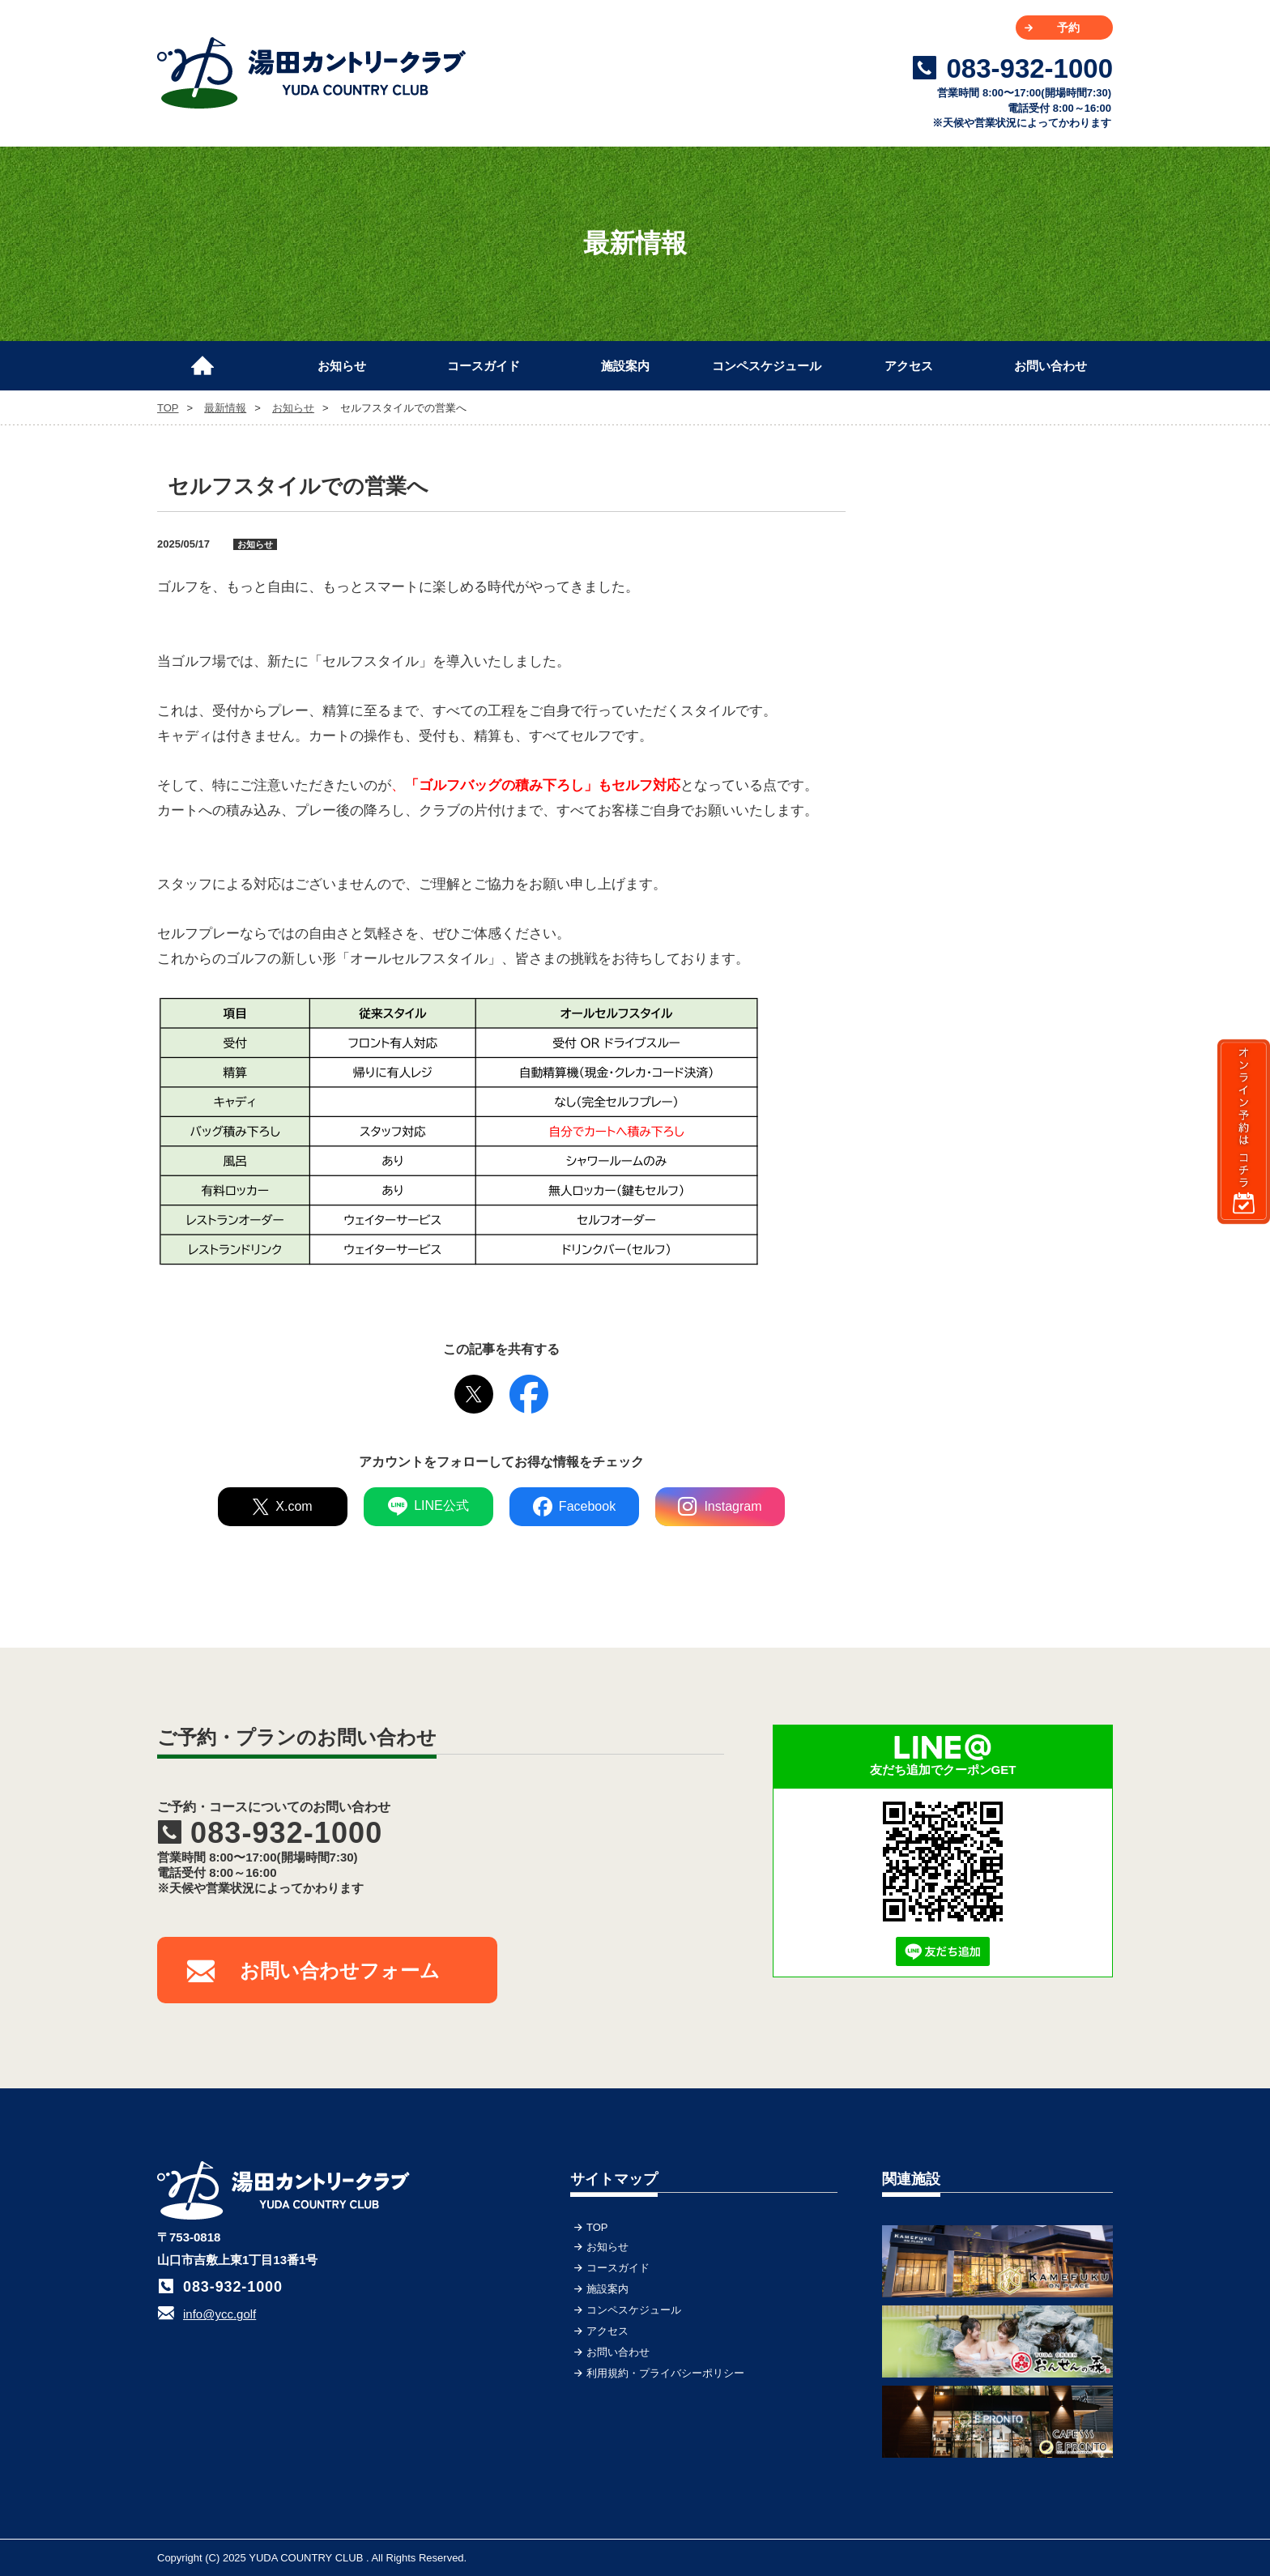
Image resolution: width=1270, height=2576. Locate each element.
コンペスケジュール (766, 366)
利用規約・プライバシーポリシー (665, 2373)
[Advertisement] (991, 571)
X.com (282, 1507)
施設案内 (625, 366)
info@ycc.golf (219, 2314)
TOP (209, 359)
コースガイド (483, 366)
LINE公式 (428, 1506)
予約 (1068, 27)
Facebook (574, 1506)
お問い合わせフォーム (340, 1970)
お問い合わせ (1050, 366)
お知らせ (342, 366)
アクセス (908, 366)
